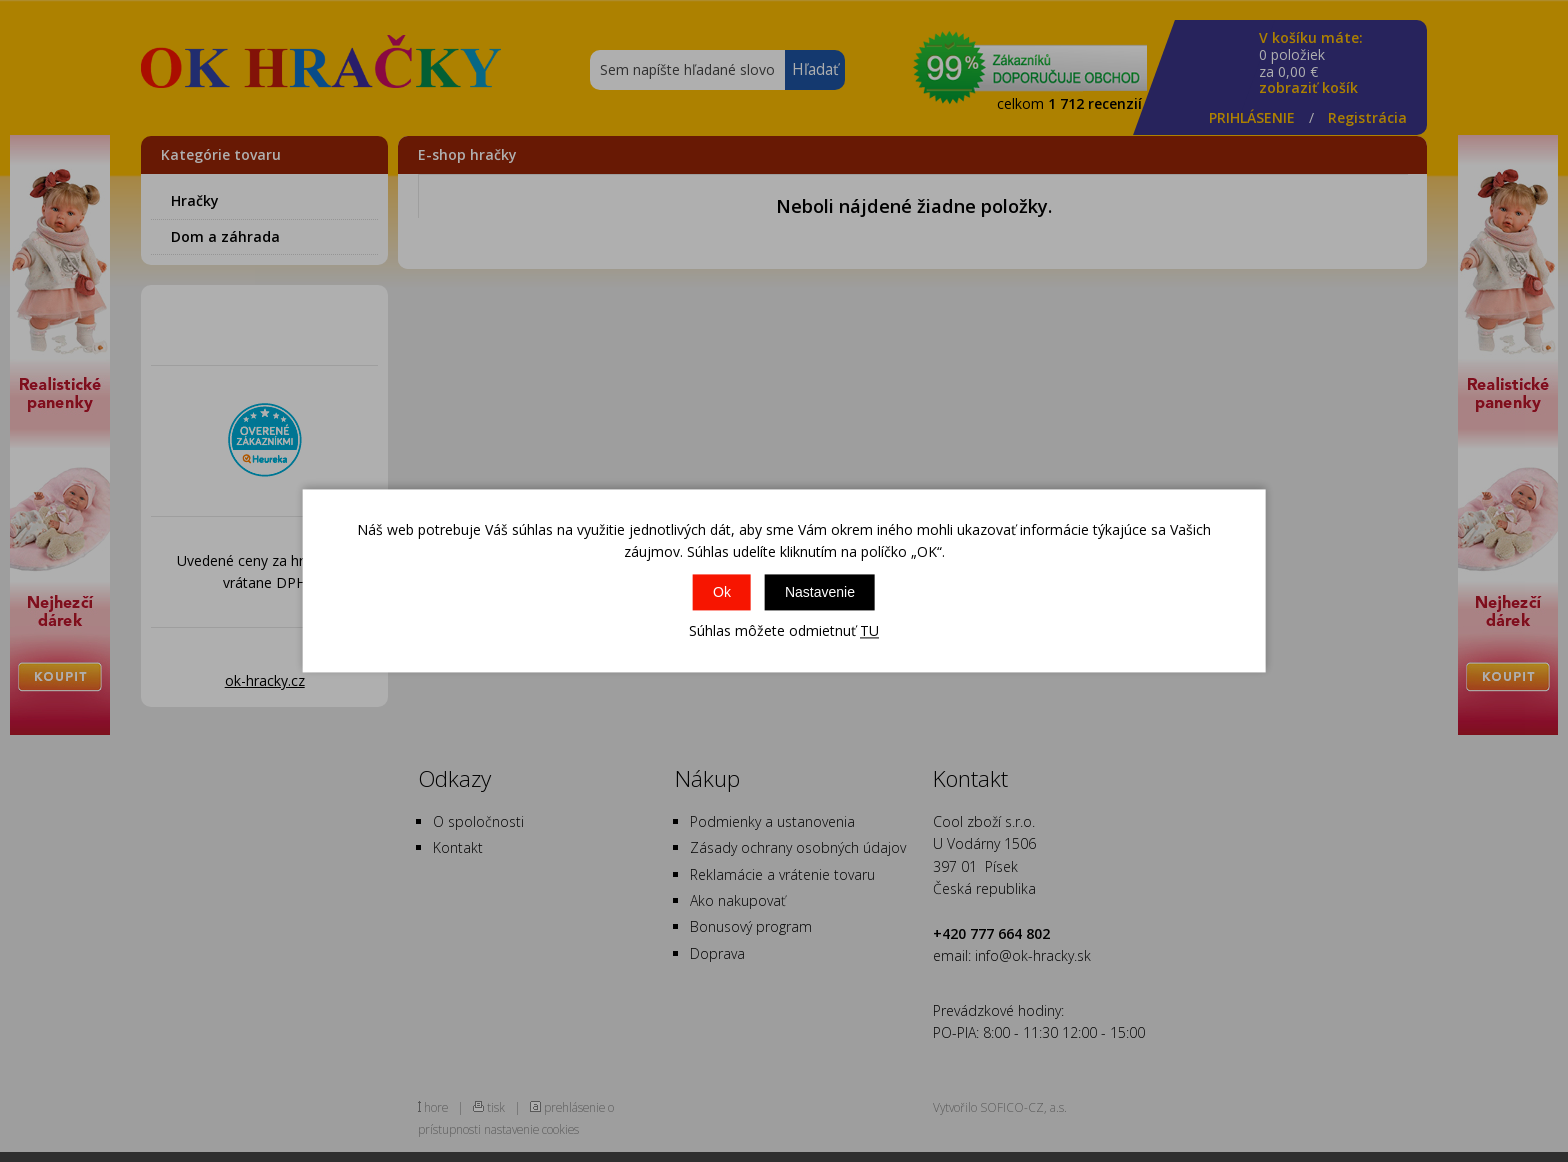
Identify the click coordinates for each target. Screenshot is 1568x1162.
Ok (722, 592)
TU (869, 630)
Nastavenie (820, 592)
